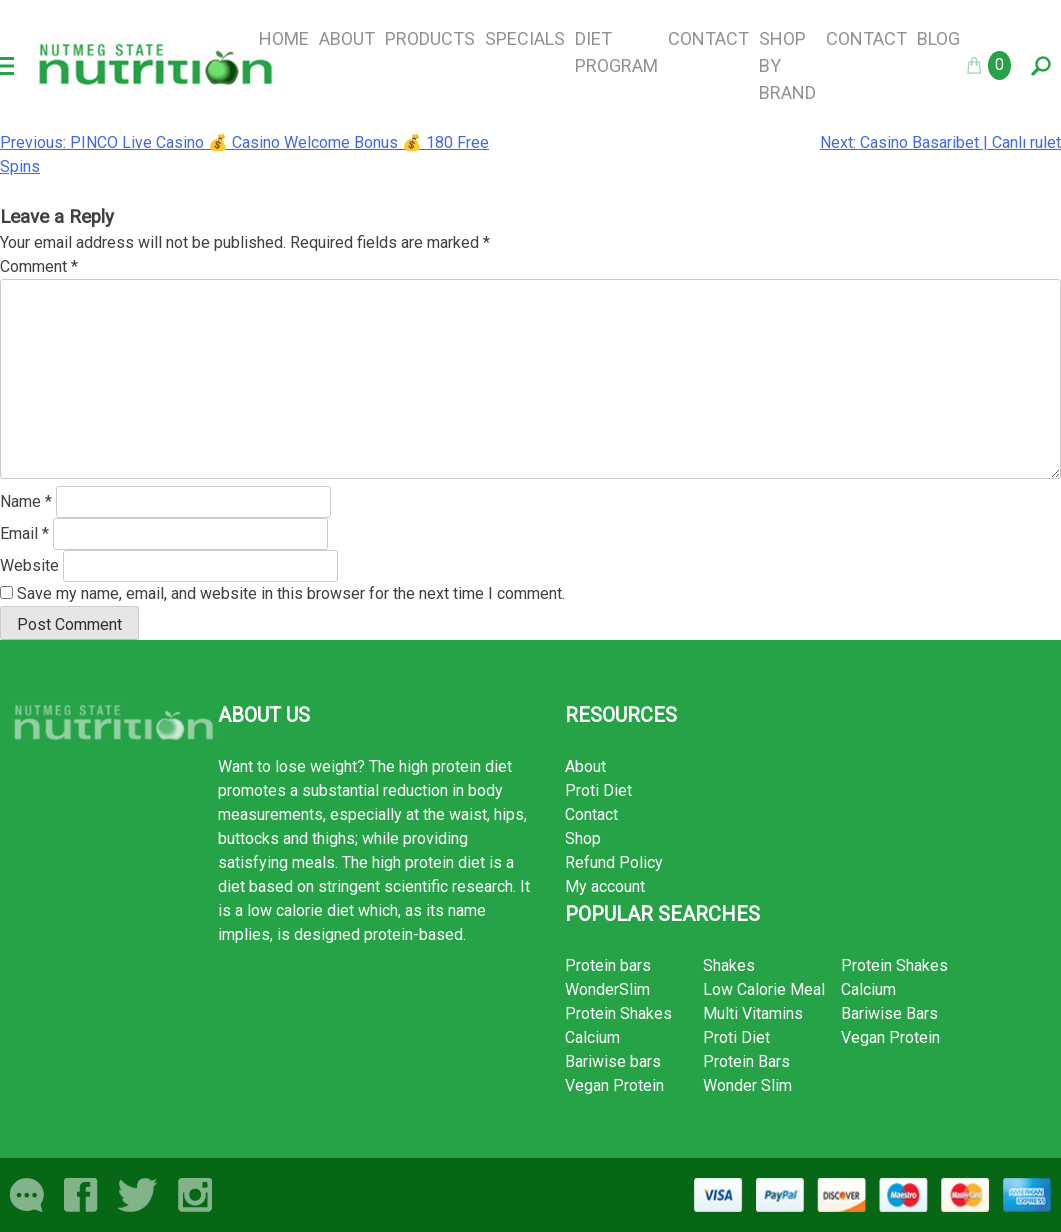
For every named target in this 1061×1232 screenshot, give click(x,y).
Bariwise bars (613, 1061)
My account (605, 886)
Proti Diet (598, 790)
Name (26, 501)
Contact (708, 38)
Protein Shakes (618, 1013)
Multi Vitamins (753, 1013)
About (347, 38)
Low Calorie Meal (764, 989)
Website (29, 565)
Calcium (592, 1037)
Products (430, 38)
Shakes (729, 965)
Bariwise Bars (889, 1013)
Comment (39, 266)
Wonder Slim (747, 1085)
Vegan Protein (614, 1085)
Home (284, 38)
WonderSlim (607, 989)
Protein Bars (746, 1061)
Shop (583, 838)
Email (24, 533)
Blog (938, 38)
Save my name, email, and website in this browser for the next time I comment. (291, 593)
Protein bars (608, 965)
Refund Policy (614, 862)
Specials (525, 38)
